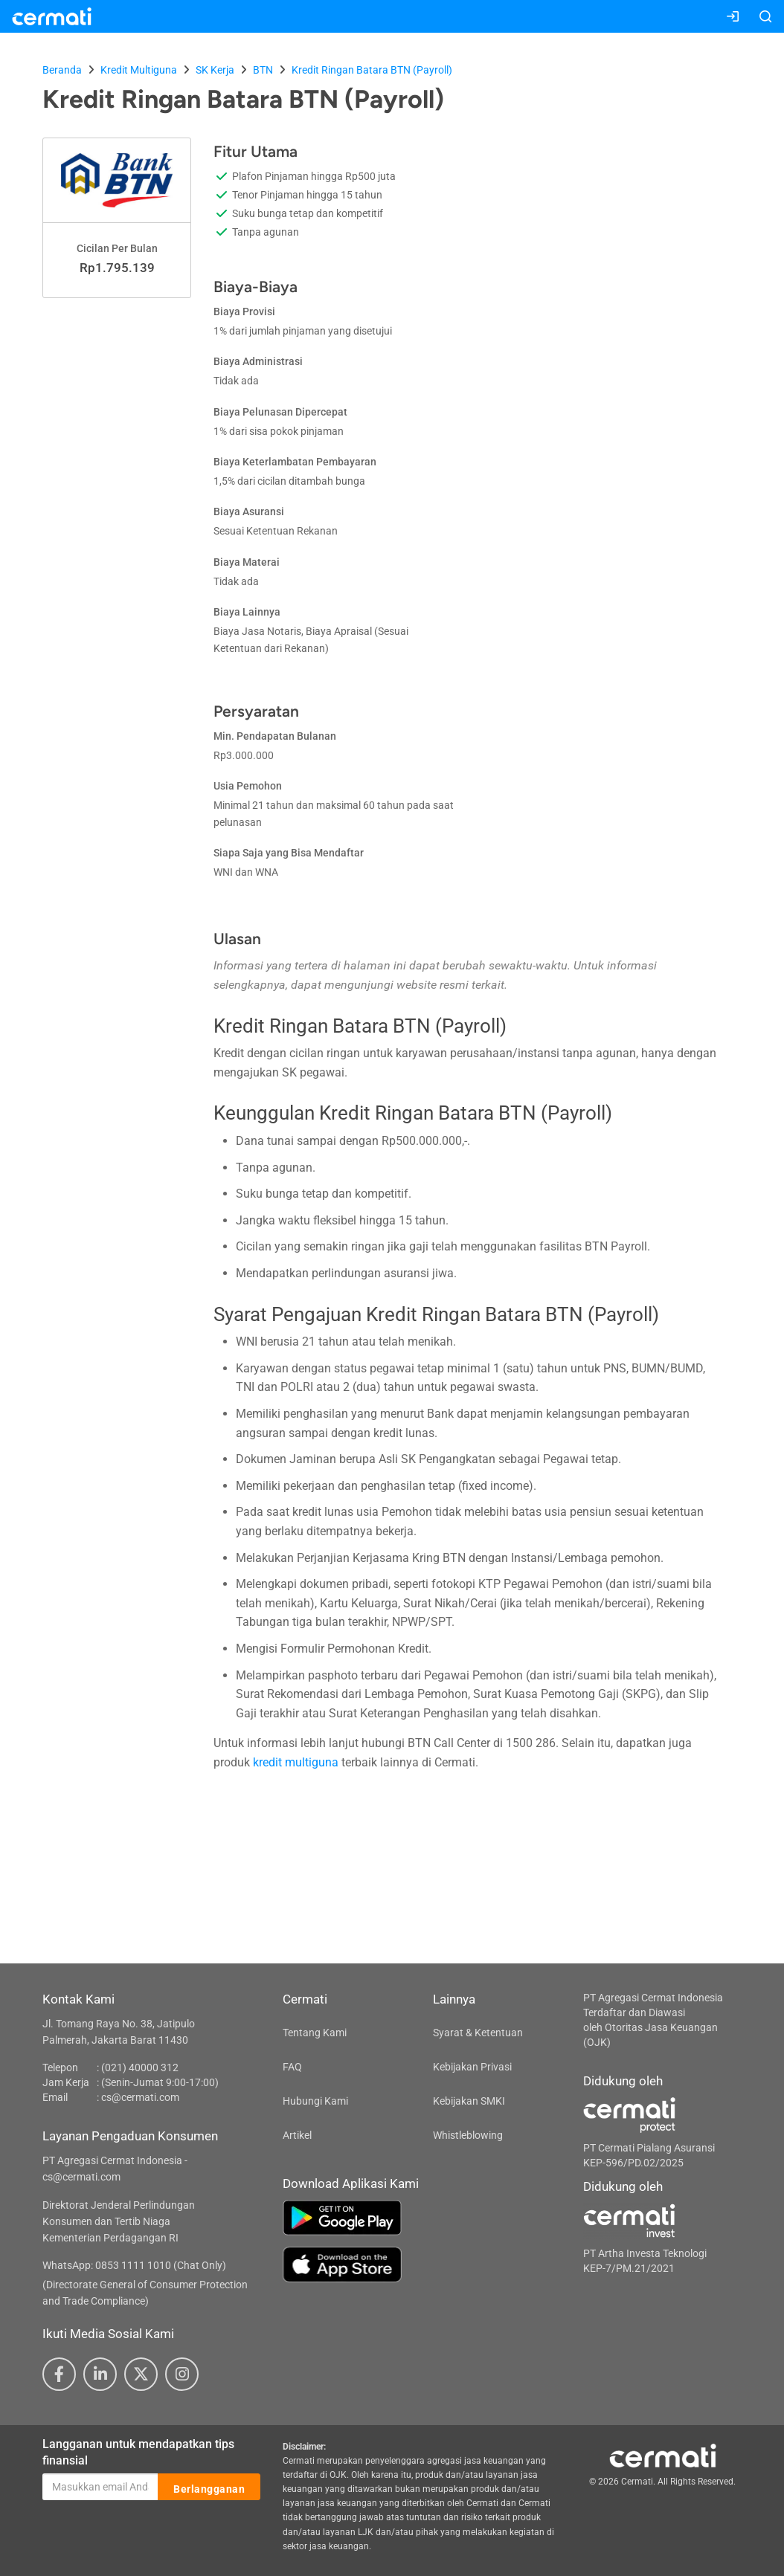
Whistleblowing (468, 2135)
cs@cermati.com (140, 2097)
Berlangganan (209, 2487)
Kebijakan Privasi (472, 2067)
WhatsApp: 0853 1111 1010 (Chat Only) (134, 2265)
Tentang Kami (315, 2032)
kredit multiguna (295, 1762)
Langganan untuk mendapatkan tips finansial (138, 2452)
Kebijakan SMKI (469, 2101)
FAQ (292, 2067)
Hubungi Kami (315, 2101)
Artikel (297, 2135)
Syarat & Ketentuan (478, 2032)
